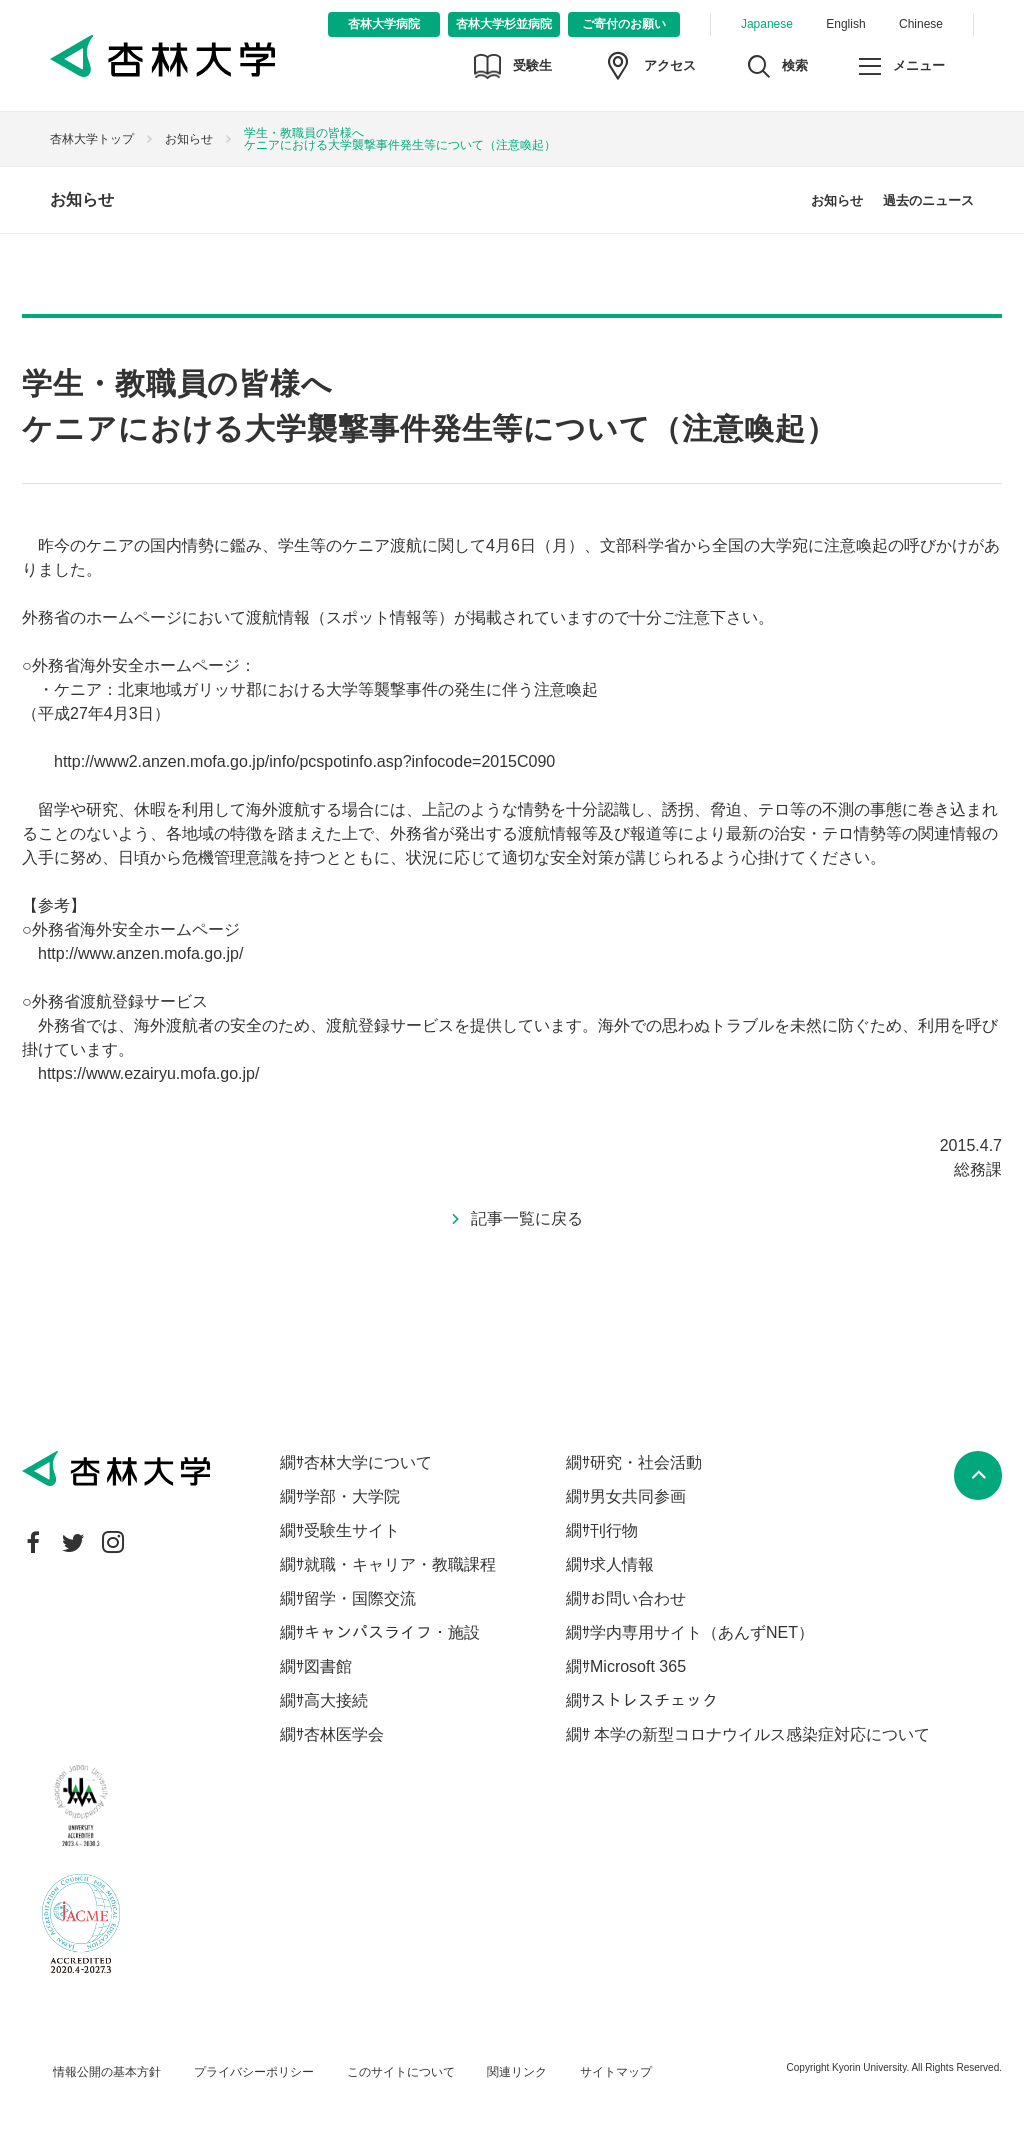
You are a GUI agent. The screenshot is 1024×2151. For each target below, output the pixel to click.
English (845, 24)
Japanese (767, 24)
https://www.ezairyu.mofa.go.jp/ (148, 1073)
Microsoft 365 (638, 1666)
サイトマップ (616, 2072)
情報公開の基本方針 (107, 2072)
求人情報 (622, 1564)
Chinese (921, 24)
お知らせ (189, 139)
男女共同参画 (638, 1496)
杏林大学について (368, 1462)
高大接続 (336, 1700)
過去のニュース (928, 200)
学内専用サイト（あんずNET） (702, 1632)
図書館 (328, 1666)
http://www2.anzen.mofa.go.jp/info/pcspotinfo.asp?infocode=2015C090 (304, 761)
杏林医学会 (344, 1734)
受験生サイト (352, 1530)
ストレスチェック (654, 1700)
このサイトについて (401, 2072)
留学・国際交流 (360, 1598)
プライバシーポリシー (254, 2072)
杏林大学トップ (92, 139)
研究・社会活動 (646, 1462)
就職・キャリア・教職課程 (400, 1564)
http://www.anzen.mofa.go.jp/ (140, 953)
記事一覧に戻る (527, 1218)
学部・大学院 (352, 1496)
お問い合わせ (638, 1598)
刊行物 (614, 1530)
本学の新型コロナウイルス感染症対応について (760, 1734)
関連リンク (517, 2072)
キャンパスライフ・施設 (392, 1632)
